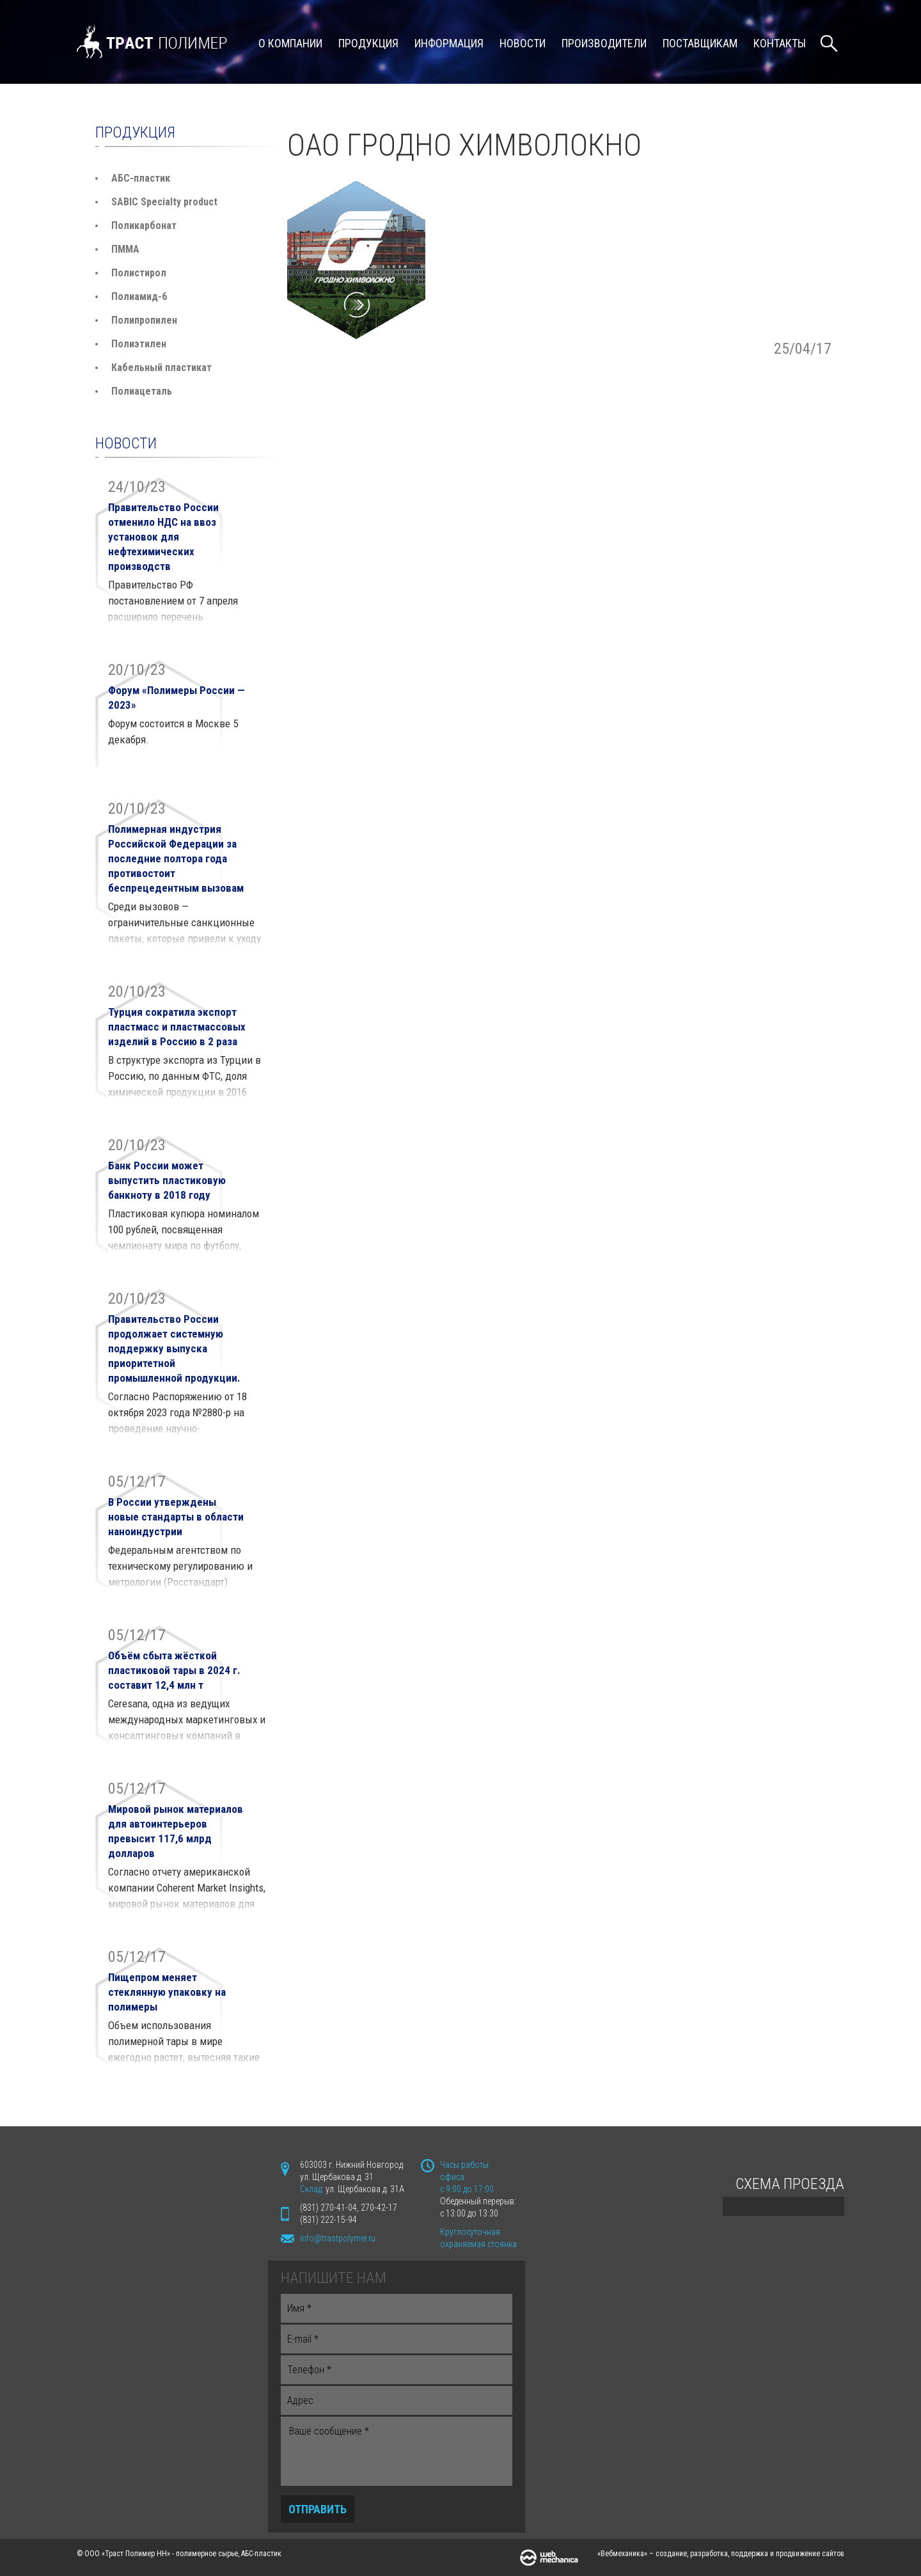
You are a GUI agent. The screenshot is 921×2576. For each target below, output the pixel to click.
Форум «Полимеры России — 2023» (176, 697)
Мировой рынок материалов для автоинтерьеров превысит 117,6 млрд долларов (175, 1831)
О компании (290, 43)
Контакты (779, 43)
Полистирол (138, 273)
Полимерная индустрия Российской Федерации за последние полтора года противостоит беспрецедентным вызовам (176, 858)
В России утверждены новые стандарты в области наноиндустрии (176, 1517)
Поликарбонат (144, 225)
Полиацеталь (141, 391)
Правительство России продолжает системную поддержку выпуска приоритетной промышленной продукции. (174, 1348)
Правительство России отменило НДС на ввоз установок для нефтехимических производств (163, 537)
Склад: (313, 2189)
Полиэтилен (138, 344)
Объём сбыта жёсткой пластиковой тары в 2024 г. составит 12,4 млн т (174, 1670)
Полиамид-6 (139, 296)
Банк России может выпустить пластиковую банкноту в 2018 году (167, 1180)
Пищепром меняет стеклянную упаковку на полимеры (167, 1992)
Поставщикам (700, 43)
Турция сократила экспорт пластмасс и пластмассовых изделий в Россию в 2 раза (177, 1027)
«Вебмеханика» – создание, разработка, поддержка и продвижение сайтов (720, 2553)
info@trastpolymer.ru (337, 2238)
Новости (523, 43)
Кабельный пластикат (161, 367)
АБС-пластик (140, 178)
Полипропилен (144, 320)
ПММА (125, 249)
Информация (449, 43)
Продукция (368, 43)
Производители (604, 43)
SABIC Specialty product (164, 202)
